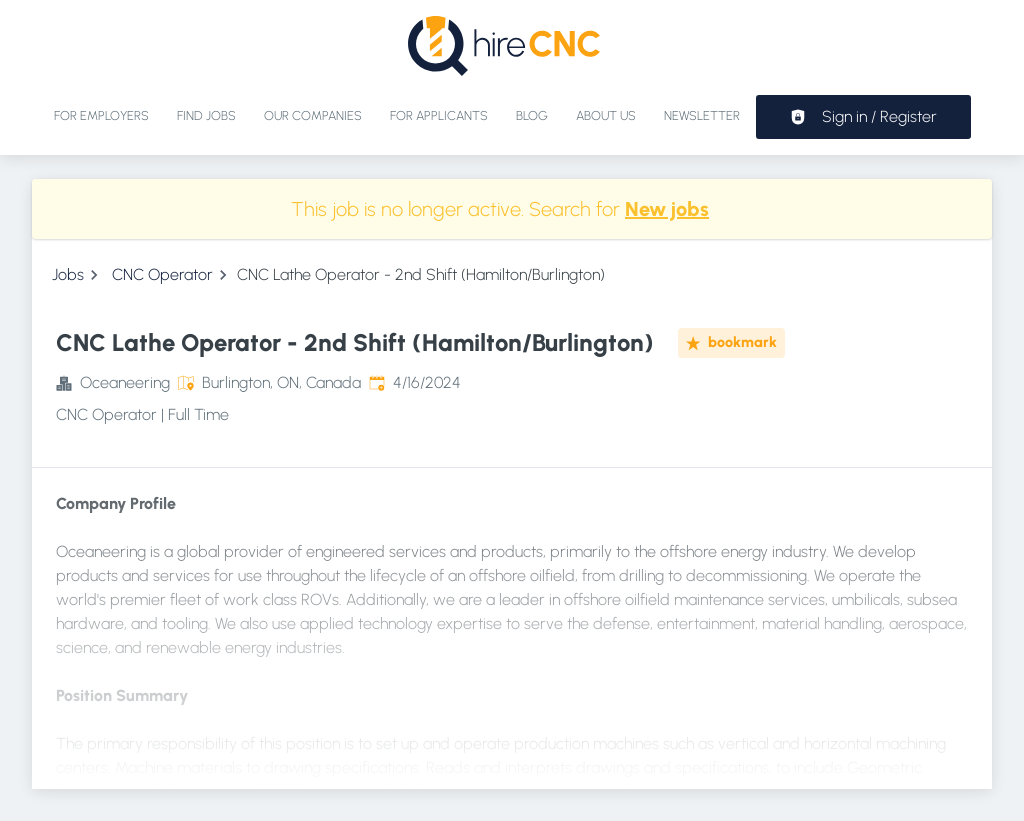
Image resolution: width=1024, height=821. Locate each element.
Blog (532, 115)
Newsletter (702, 115)
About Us (606, 115)
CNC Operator (162, 274)
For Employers (101, 115)
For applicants (439, 115)
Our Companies (313, 115)
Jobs (68, 274)
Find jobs (206, 115)
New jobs (667, 209)
